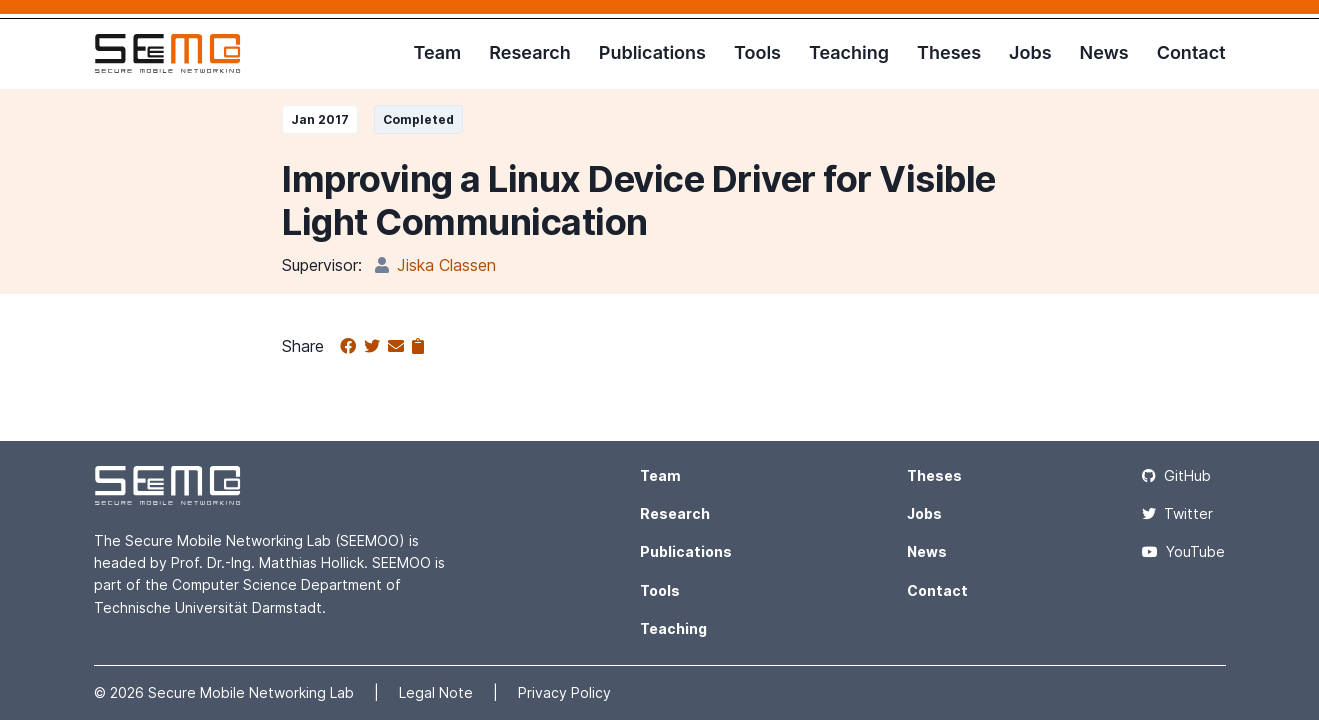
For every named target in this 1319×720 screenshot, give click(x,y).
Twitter (1177, 513)
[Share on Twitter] (376, 347)
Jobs (1030, 52)
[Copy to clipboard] (418, 347)
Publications (652, 52)
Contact (1191, 52)
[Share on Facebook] (352, 347)
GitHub (1176, 475)
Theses (949, 52)
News (1104, 52)
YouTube (1183, 551)
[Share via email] (400, 347)
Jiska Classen (446, 265)
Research (529, 52)
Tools (757, 52)
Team (437, 52)
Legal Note (438, 692)
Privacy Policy (564, 692)
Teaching (849, 52)
